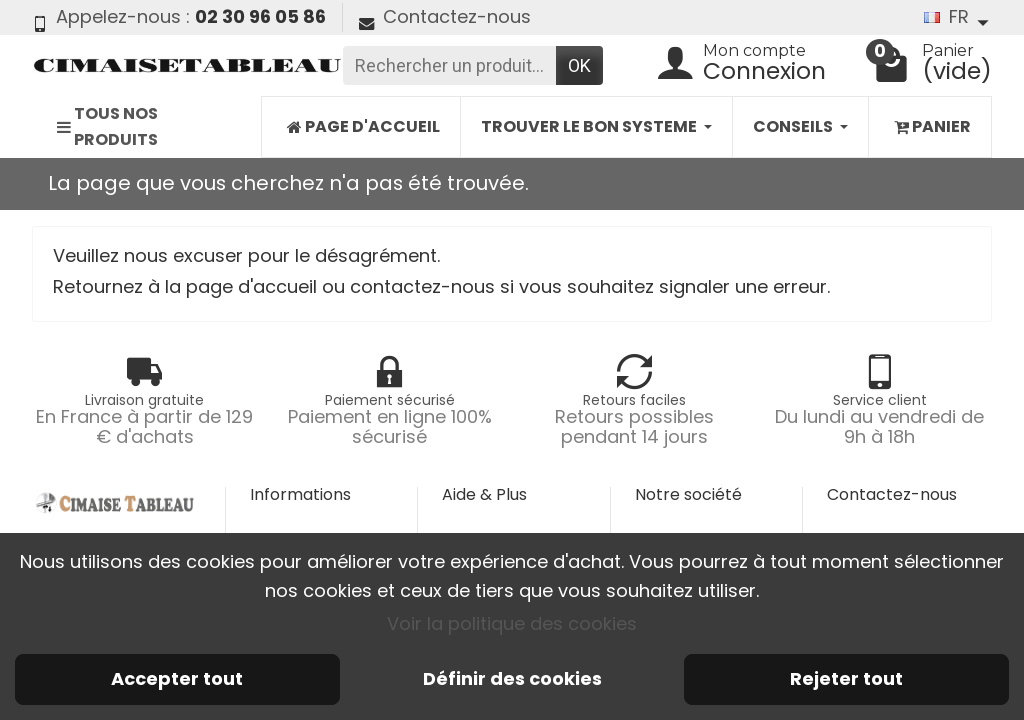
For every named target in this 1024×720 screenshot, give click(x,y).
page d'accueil (251, 286)
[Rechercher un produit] (449, 65)
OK (579, 65)
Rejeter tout (846, 678)
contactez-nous (422, 286)
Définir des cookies (512, 678)
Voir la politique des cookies (512, 623)
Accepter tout (177, 678)
